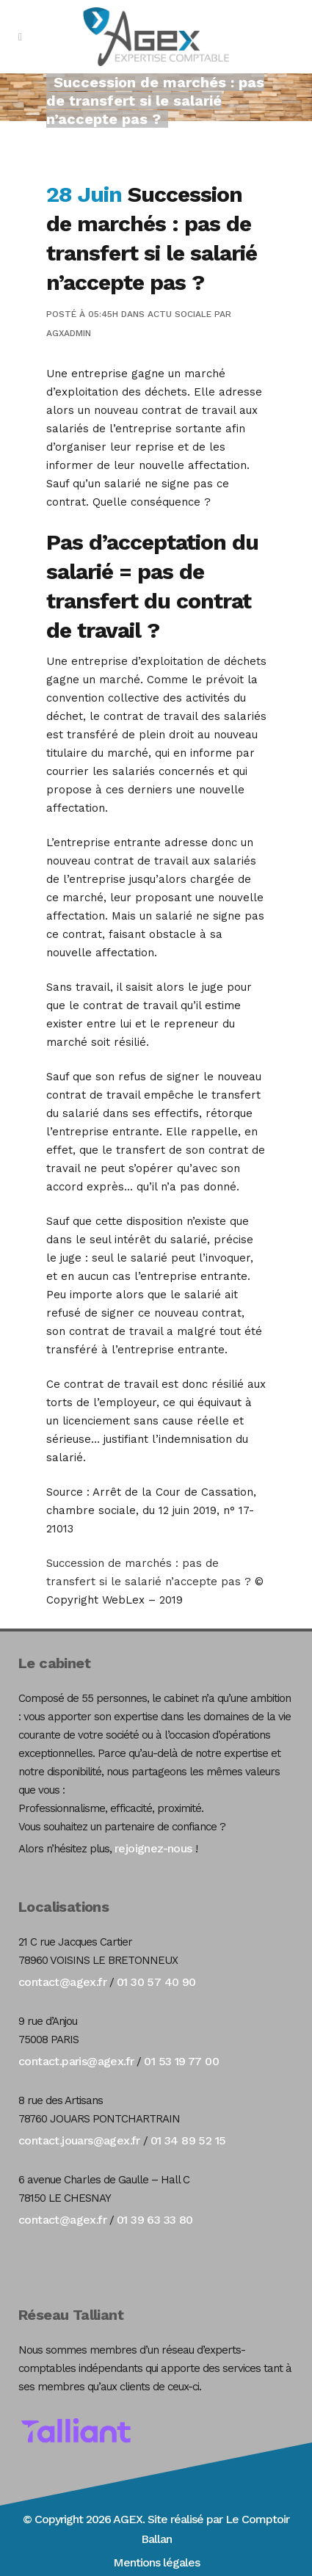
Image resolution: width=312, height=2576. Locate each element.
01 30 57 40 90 (156, 1982)
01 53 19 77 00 (181, 2061)
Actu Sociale (179, 314)
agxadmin (68, 333)
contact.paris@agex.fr (76, 2061)
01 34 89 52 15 (188, 2140)
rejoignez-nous (153, 1848)
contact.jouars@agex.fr (79, 2140)
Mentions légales (156, 2562)
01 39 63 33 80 (155, 2220)
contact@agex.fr (62, 1982)
